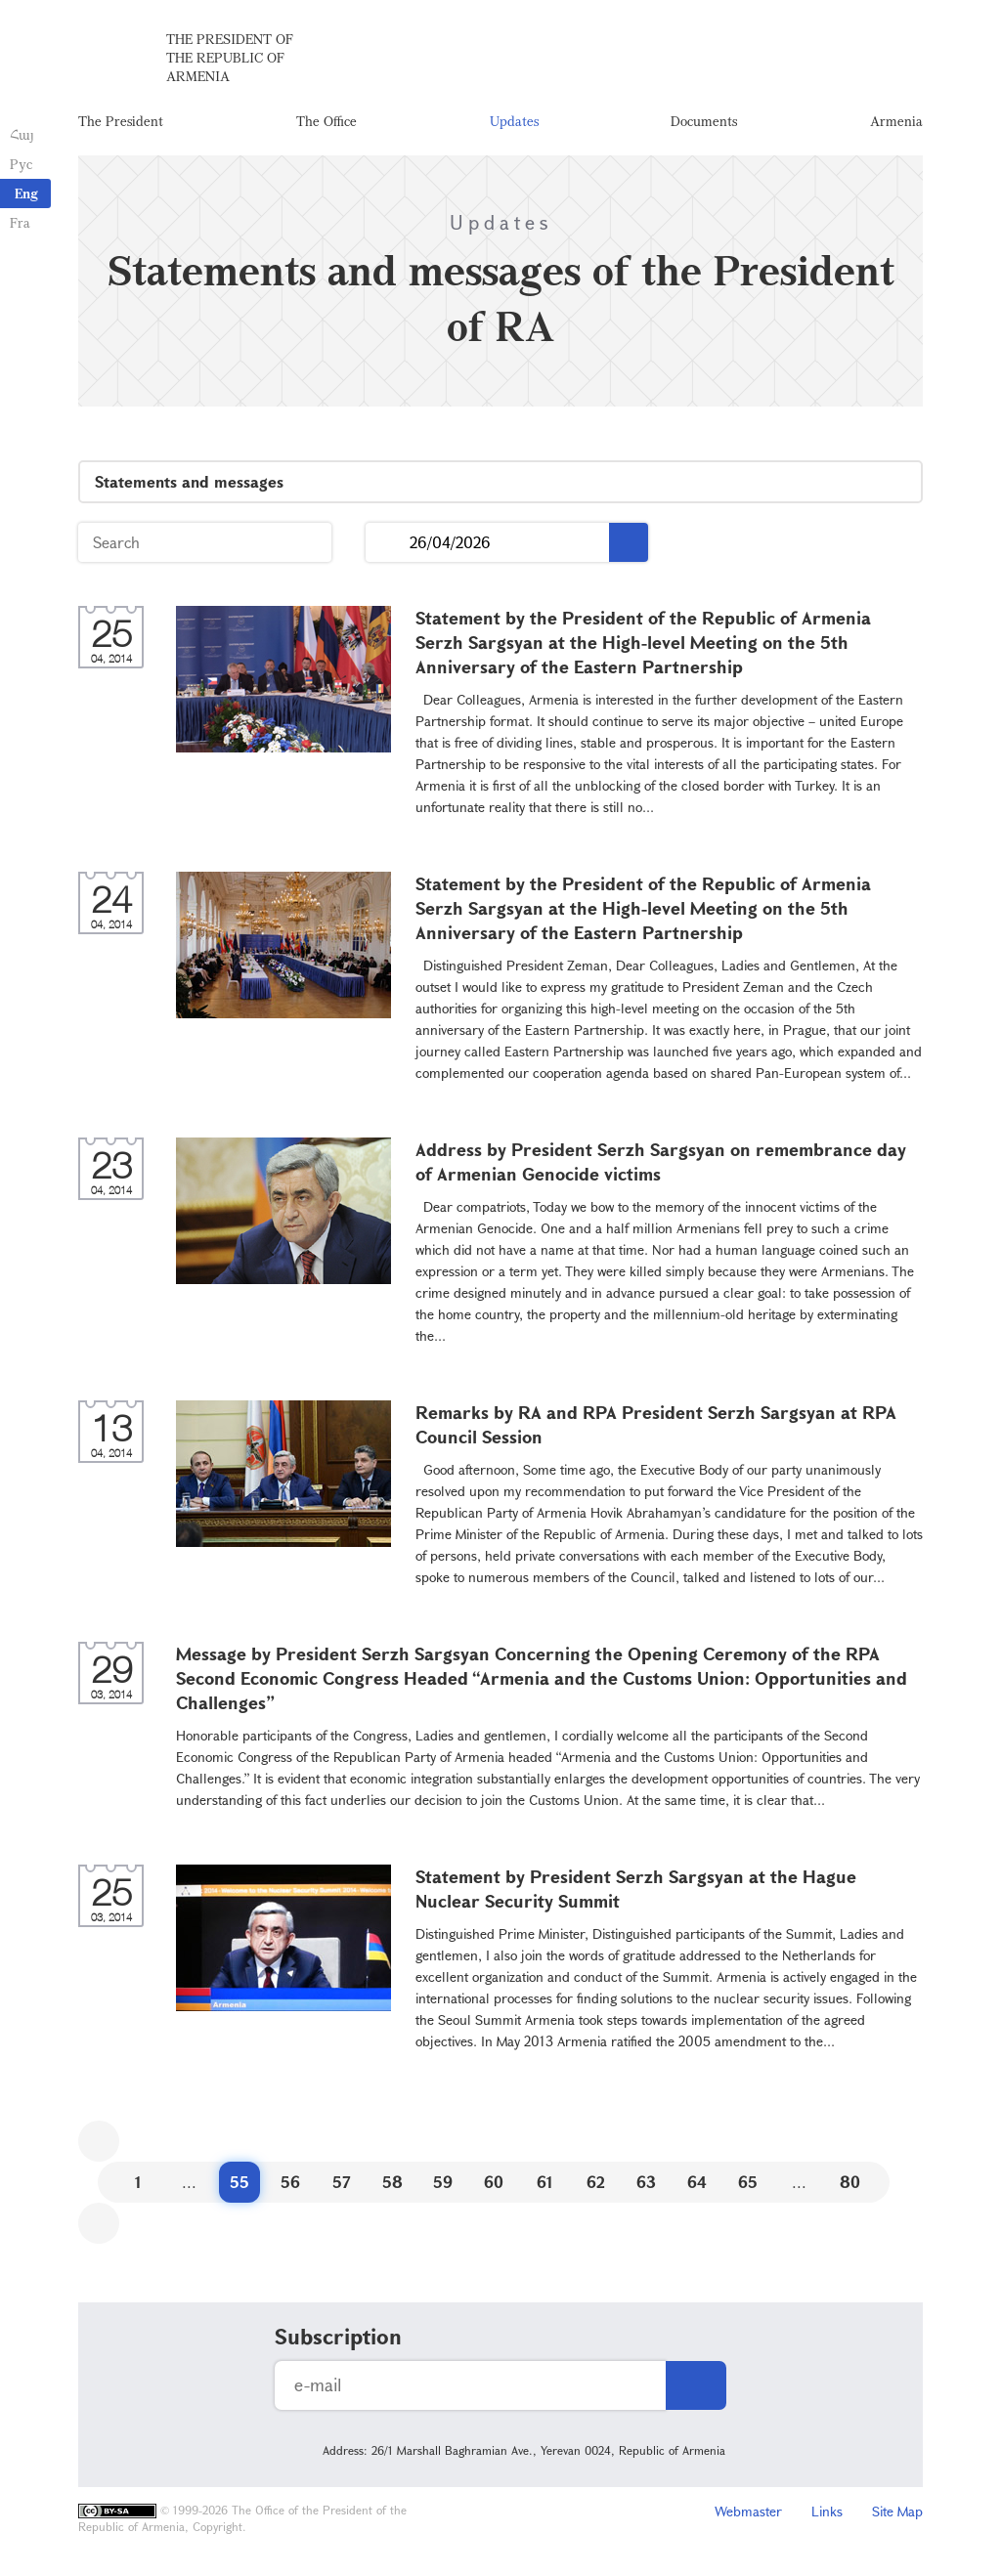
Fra (20, 222)
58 (392, 2183)
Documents (704, 121)
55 (239, 2183)
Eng (26, 193)
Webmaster (748, 2513)
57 (341, 2183)
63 (646, 2183)
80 (850, 2183)
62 (596, 2183)
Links (827, 2513)
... (387, 545)
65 (748, 2183)
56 (290, 2183)
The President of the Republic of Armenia (229, 58)
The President (120, 121)
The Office (326, 121)
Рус (21, 163)
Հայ (22, 134)
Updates (514, 121)
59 (443, 2183)
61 (545, 2183)
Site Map (897, 2513)
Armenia (896, 121)
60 (493, 2183)
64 (697, 2183)
